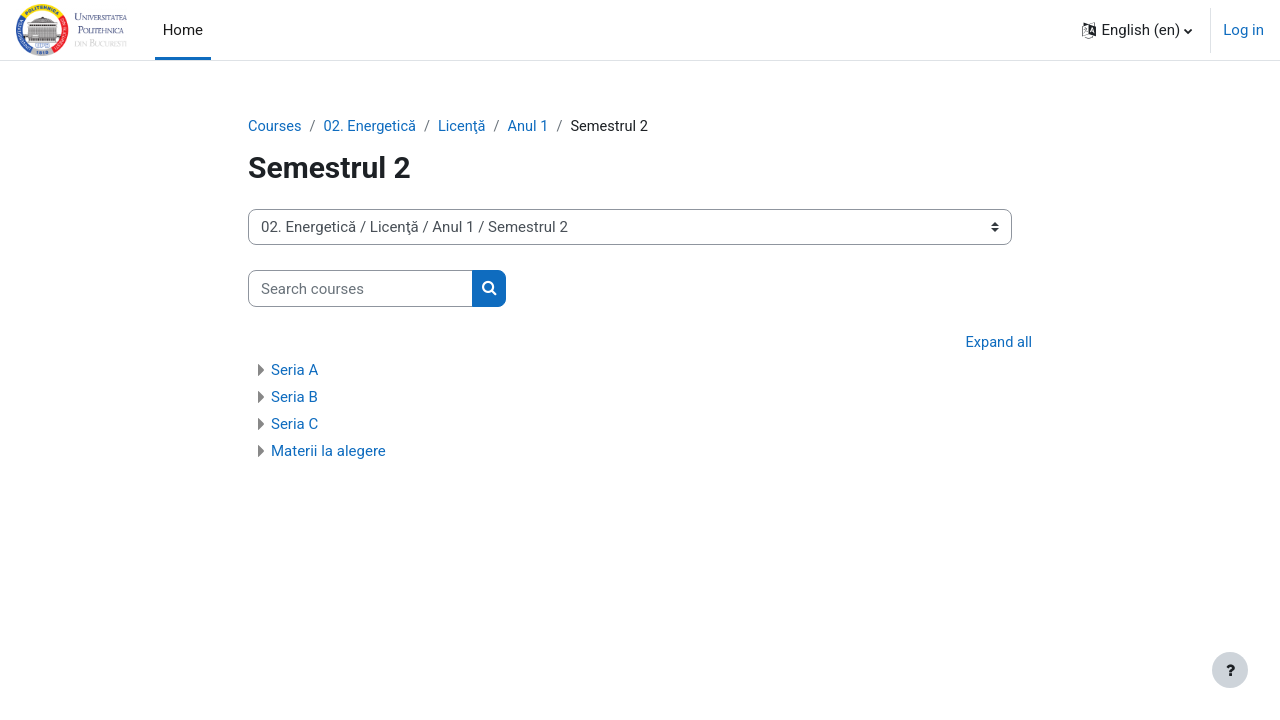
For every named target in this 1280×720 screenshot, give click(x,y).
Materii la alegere (328, 452)
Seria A (294, 371)
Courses (275, 127)
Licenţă (467, 127)
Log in (1243, 30)
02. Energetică (372, 127)
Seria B (294, 398)
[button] (1137, 30)
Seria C (294, 425)
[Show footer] (1230, 670)
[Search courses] (360, 289)
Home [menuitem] (183, 30)
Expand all (998, 344)
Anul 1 (535, 127)
